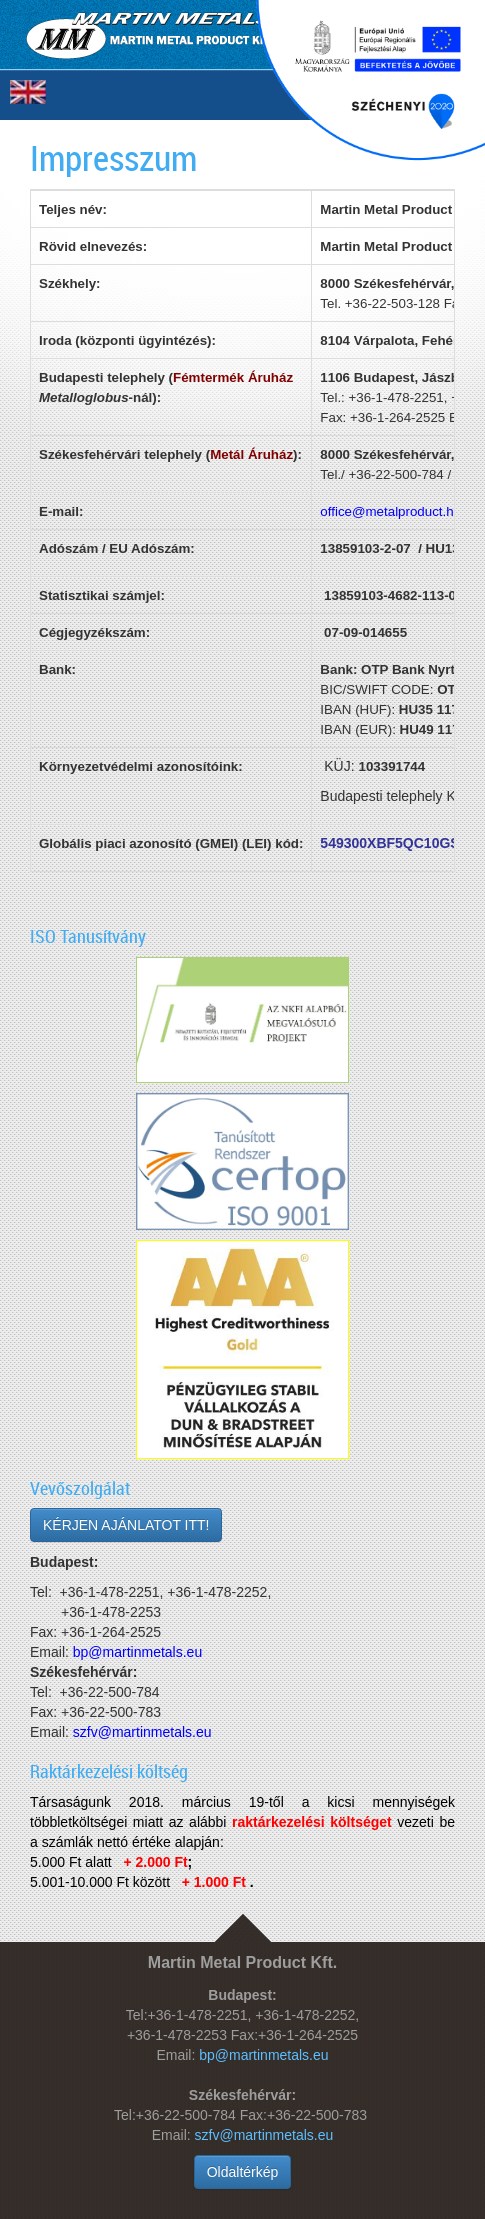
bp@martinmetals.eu (263, 2055)
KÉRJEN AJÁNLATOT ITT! (126, 1525)
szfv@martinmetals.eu (264, 2135)
